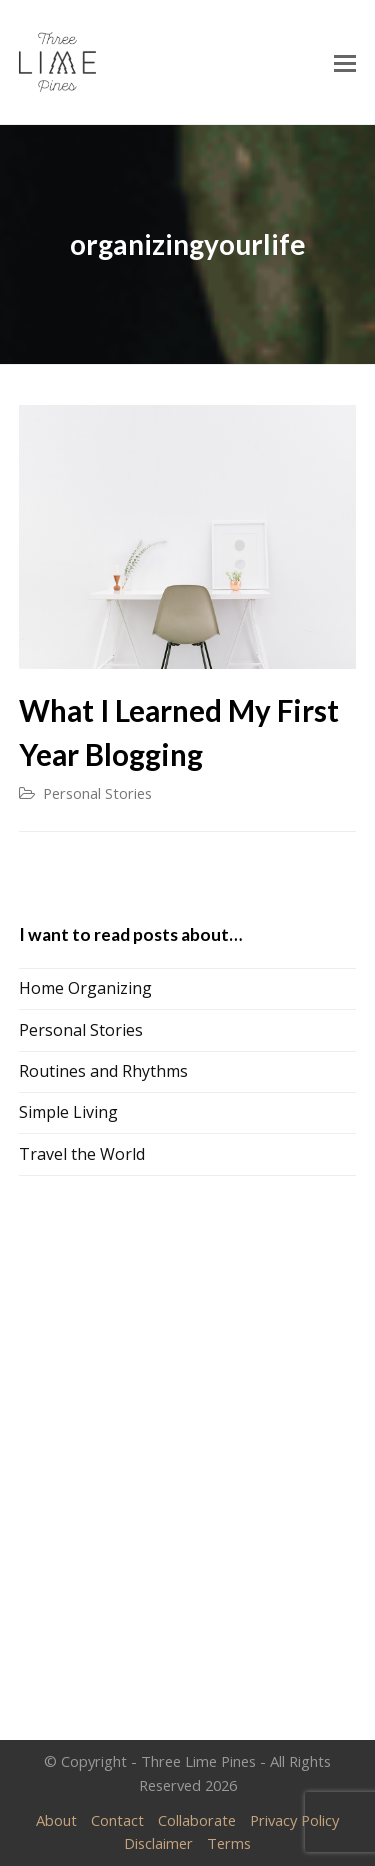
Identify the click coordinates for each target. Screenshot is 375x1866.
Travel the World (82, 1154)
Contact (117, 1820)
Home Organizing (85, 988)
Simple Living (68, 1112)
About (56, 1820)
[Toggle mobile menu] (345, 62)
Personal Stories (97, 793)
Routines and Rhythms (103, 1071)
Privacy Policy (294, 1820)
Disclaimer (158, 1843)
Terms (229, 1843)
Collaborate (197, 1820)
